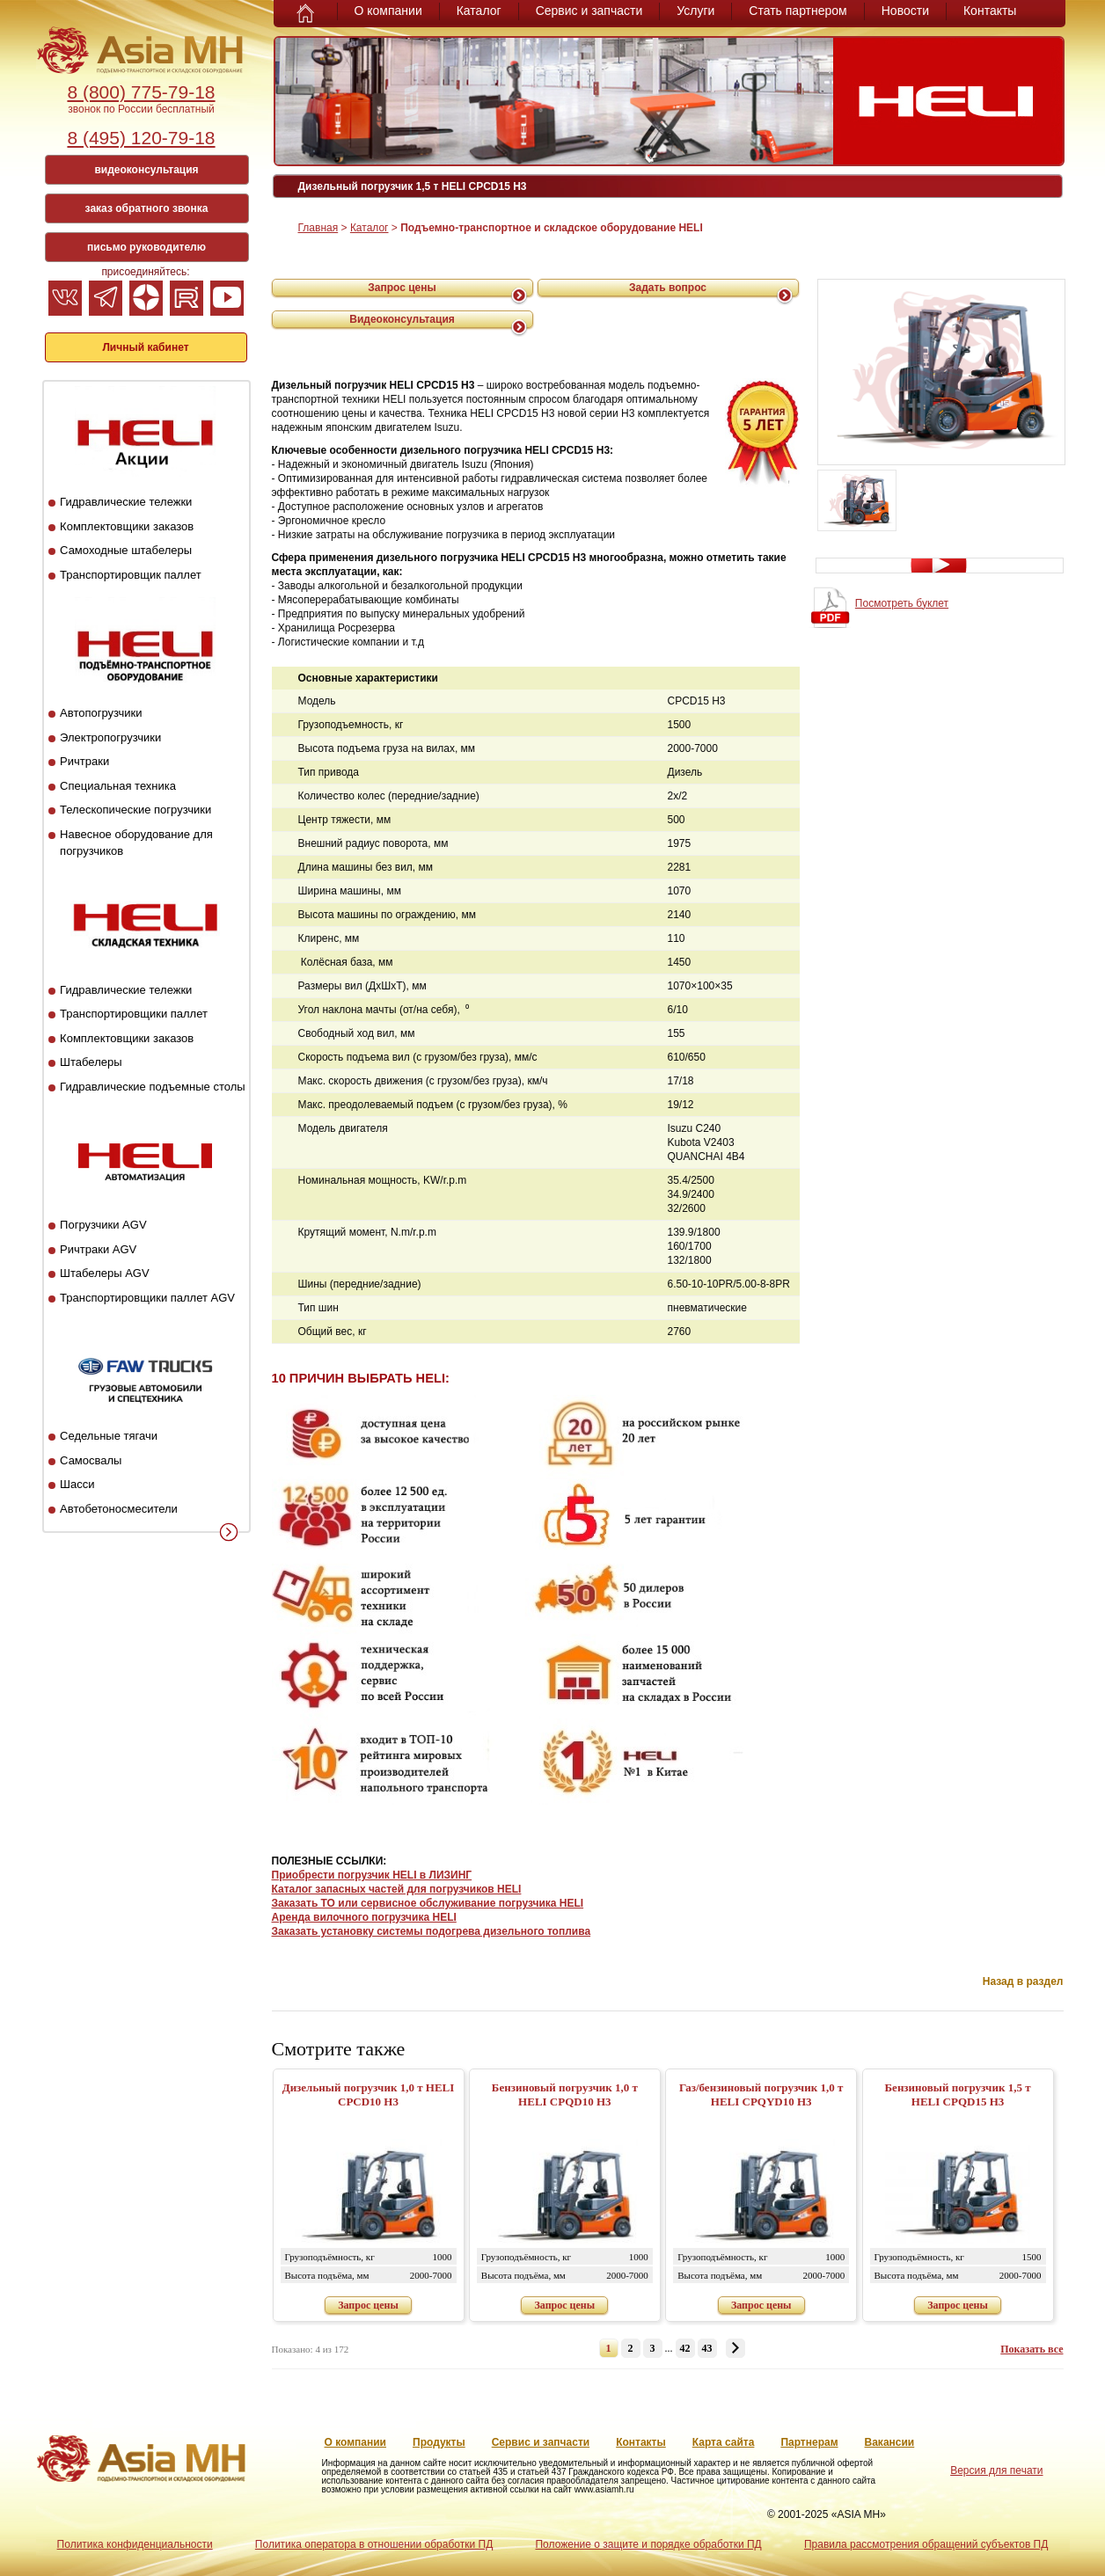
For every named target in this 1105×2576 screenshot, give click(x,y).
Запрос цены (402, 287)
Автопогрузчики (101, 712)
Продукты (439, 2442)
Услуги (695, 11)
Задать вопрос (667, 287)
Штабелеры (90, 1062)
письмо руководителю (146, 247)
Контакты (989, 11)
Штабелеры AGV (105, 1273)
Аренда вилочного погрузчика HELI (364, 1917)
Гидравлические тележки (126, 501)
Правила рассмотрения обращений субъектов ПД (926, 2544)
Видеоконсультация (402, 319)
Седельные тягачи (108, 1435)
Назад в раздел (1023, 1981)
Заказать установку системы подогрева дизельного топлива (431, 1931)
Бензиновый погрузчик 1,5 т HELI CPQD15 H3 (958, 2094)
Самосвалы (90, 1460)
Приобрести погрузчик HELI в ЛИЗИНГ (372, 1875)
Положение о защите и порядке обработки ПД (648, 2544)
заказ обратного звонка (147, 208)
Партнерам (809, 2442)
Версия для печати (996, 2470)
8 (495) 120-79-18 (141, 138)
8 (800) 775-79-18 (141, 92)
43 (707, 2348)
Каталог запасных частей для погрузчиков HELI (397, 1889)
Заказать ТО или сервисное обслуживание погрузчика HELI (428, 1903)
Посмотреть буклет (901, 603)
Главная (318, 228)
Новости (905, 11)
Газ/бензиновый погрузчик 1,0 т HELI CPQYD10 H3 (761, 2094)
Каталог (479, 11)
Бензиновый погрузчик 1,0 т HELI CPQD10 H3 (565, 2094)
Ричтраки (84, 761)
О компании (388, 11)
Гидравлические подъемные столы (152, 1086)
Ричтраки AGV (98, 1249)
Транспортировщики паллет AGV (147, 1297)
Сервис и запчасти (589, 11)
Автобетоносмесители (119, 1508)
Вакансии (890, 2442)
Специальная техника (118, 785)
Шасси (77, 1484)
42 (685, 2348)
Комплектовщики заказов (127, 526)
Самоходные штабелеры (126, 550)
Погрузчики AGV (103, 1224)
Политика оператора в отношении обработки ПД (374, 2544)
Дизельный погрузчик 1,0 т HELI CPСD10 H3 (368, 2094)
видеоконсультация (146, 170)
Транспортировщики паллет (134, 1013)
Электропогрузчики (110, 737)
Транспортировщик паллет (130, 574)
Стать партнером (797, 11)
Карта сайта (723, 2442)
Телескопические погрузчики (135, 809)
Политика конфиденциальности (135, 2544)
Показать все (1031, 2349)
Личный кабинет (145, 347)
